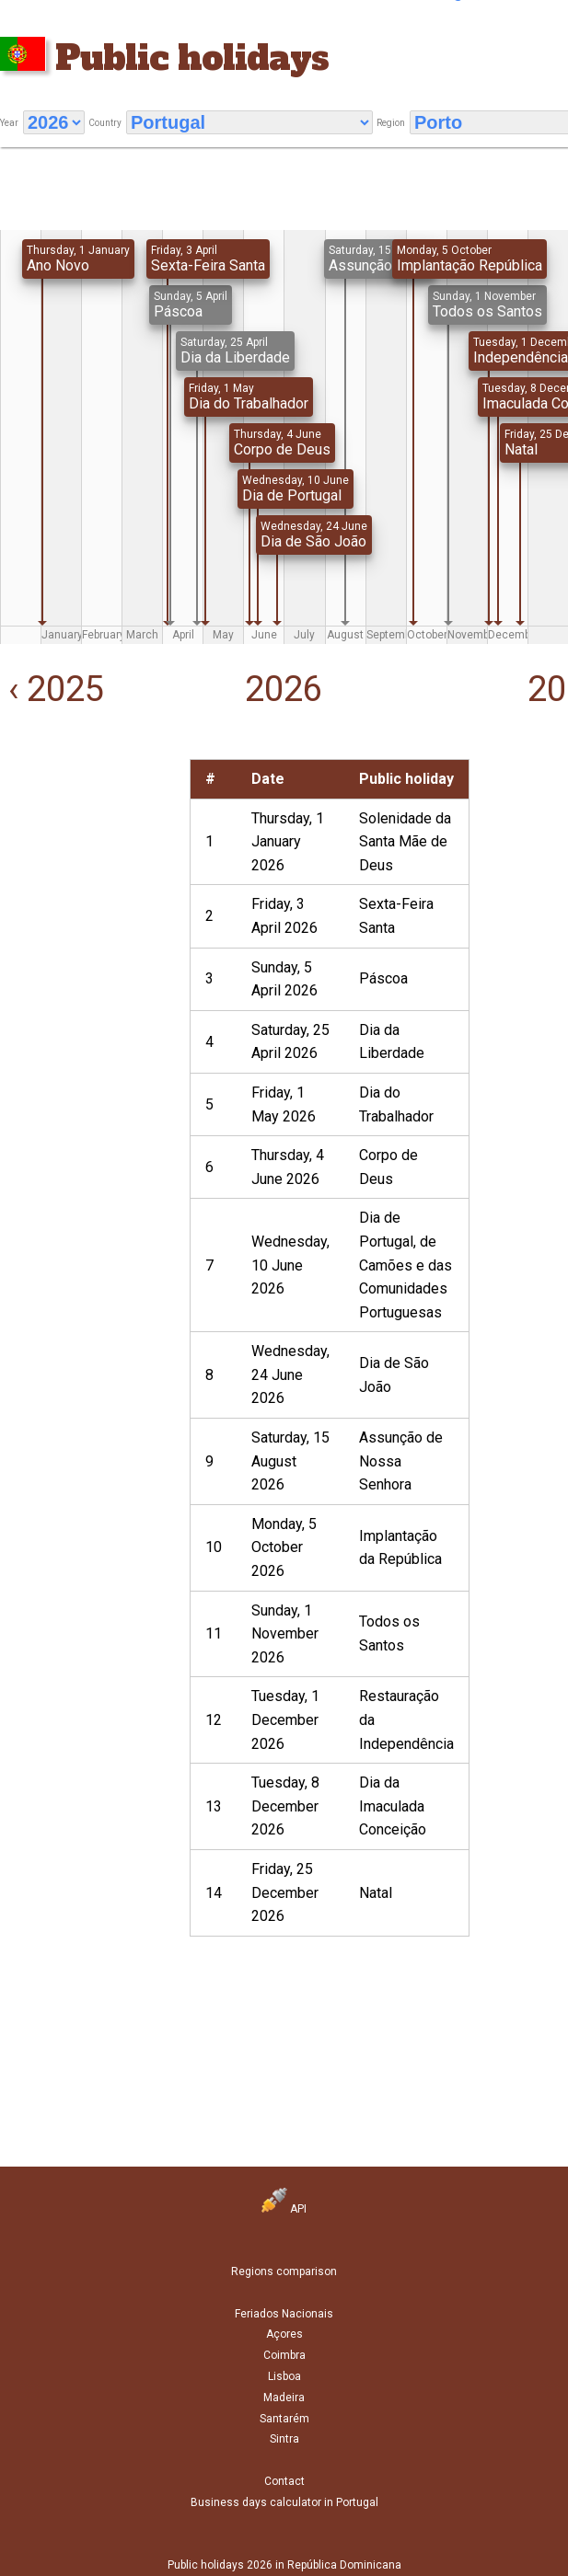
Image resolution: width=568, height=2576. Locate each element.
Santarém (284, 2418)
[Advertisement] (83, 828)
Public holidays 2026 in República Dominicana (284, 2565)
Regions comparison (284, 2271)
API (284, 2208)
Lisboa (284, 2376)
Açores (284, 2334)
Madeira (284, 2397)
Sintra (284, 2438)
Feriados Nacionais (284, 2313)
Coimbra (284, 2355)
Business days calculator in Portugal (284, 2502)
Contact (284, 2481)
